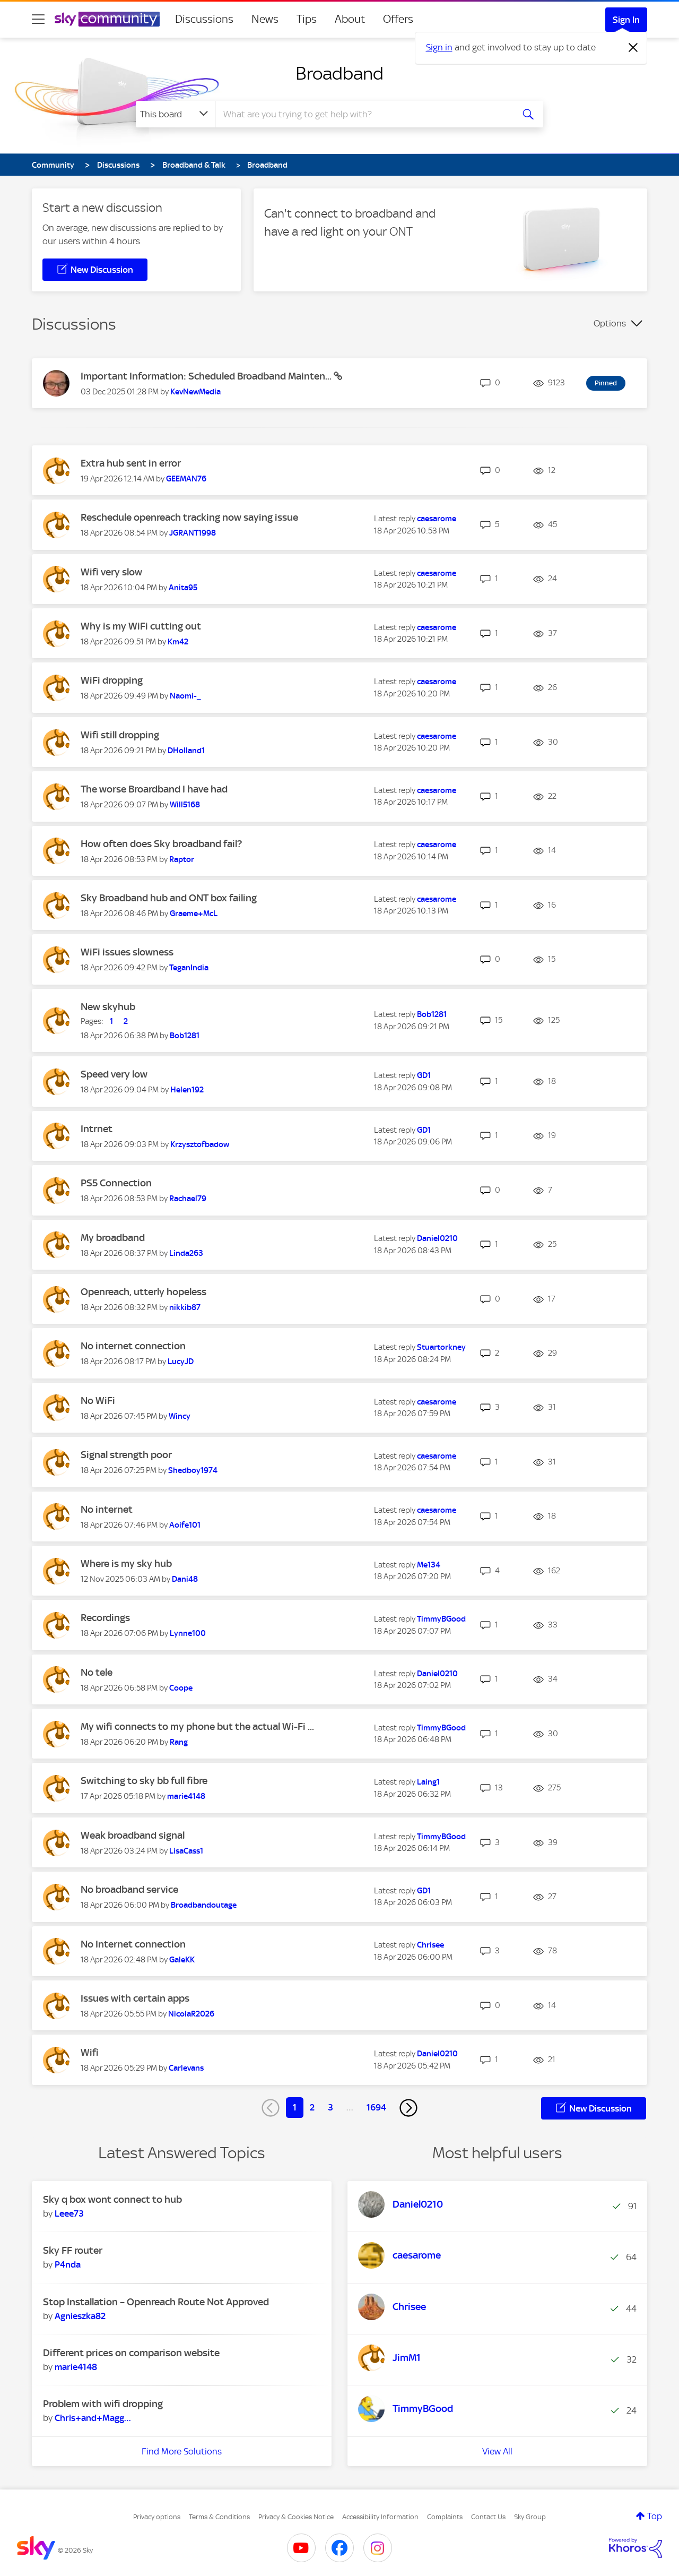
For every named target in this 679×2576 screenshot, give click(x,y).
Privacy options (156, 2517)
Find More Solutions (182, 2451)
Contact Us (488, 2517)
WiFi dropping (112, 680)
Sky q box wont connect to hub (112, 2199)
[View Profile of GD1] (424, 1075)
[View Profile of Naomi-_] (185, 696)
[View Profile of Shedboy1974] (192, 1470)
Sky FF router (72, 2250)
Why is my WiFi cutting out (141, 626)
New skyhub (108, 1007)
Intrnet (96, 1129)
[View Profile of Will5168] (185, 804)
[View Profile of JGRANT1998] (192, 533)
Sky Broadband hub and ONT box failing (169, 898)
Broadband (339, 73)
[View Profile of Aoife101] (185, 1525)
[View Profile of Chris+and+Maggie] (93, 2418)
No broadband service (129, 1889)
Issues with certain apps (135, 1998)
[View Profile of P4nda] (68, 2264)
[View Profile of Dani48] (185, 1579)
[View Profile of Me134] (428, 1565)
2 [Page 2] (312, 2107)
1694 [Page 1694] (376, 2107)
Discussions (204, 19)
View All (497, 2451)
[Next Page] (408, 2107)
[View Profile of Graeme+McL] (193, 913)
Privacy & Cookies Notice (296, 2517)
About (350, 19)
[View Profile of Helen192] (187, 1090)
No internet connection (133, 1346)
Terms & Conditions (219, 2517)
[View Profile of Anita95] (183, 587)
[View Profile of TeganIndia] (188, 967)
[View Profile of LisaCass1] (186, 1851)
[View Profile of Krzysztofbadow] (199, 1144)
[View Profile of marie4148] (186, 1796)
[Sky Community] (107, 19)
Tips (307, 19)
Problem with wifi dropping (103, 2404)
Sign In (626, 19)
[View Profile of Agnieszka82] (80, 2316)
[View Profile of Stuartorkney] (441, 1347)
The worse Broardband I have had (154, 789)
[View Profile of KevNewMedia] (195, 392)
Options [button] (610, 323)
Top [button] (654, 2516)
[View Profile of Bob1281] (184, 1035)
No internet (107, 1509)
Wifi (90, 2052)
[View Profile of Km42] (178, 642)
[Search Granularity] (175, 114)
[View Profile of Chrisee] (430, 1945)
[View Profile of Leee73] (69, 2213)
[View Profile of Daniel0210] (437, 1238)
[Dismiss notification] (633, 47)
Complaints (445, 2517)
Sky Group (530, 2517)
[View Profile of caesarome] (436, 518)
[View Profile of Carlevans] (186, 2068)
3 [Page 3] (330, 2107)
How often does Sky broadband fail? (161, 844)
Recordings (105, 1618)
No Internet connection (133, 1944)
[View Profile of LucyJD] (181, 1361)
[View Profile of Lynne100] (188, 1633)
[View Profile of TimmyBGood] (441, 1619)
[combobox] (362, 114)
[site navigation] (38, 19)
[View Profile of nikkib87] (185, 1307)
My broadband (113, 1237)
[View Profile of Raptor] (181, 859)
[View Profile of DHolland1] (186, 750)
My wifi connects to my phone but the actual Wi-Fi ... (197, 1726)
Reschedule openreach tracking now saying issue (189, 517)
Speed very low (114, 1074)
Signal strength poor (126, 1455)
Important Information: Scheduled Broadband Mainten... (207, 376)
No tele (96, 1672)
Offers (398, 19)
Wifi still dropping (120, 735)
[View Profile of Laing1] (428, 1782)
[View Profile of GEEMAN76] (186, 479)
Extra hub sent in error (131, 463)
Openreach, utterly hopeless (143, 1292)
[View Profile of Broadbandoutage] (204, 1905)
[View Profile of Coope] (181, 1688)
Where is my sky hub (126, 1563)
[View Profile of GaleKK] (182, 1960)
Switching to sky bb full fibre (144, 1780)
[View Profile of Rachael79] (187, 1198)
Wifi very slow (111, 572)
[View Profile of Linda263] (186, 1253)
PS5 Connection (116, 1183)
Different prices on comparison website (131, 2353)
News (264, 19)
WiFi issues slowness (127, 952)
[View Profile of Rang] (179, 1742)
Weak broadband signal (133, 1835)
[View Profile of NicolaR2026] (191, 2014)
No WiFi (98, 1400)
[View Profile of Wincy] (179, 1416)
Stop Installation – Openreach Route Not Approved (156, 2302)
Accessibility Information (380, 2517)
